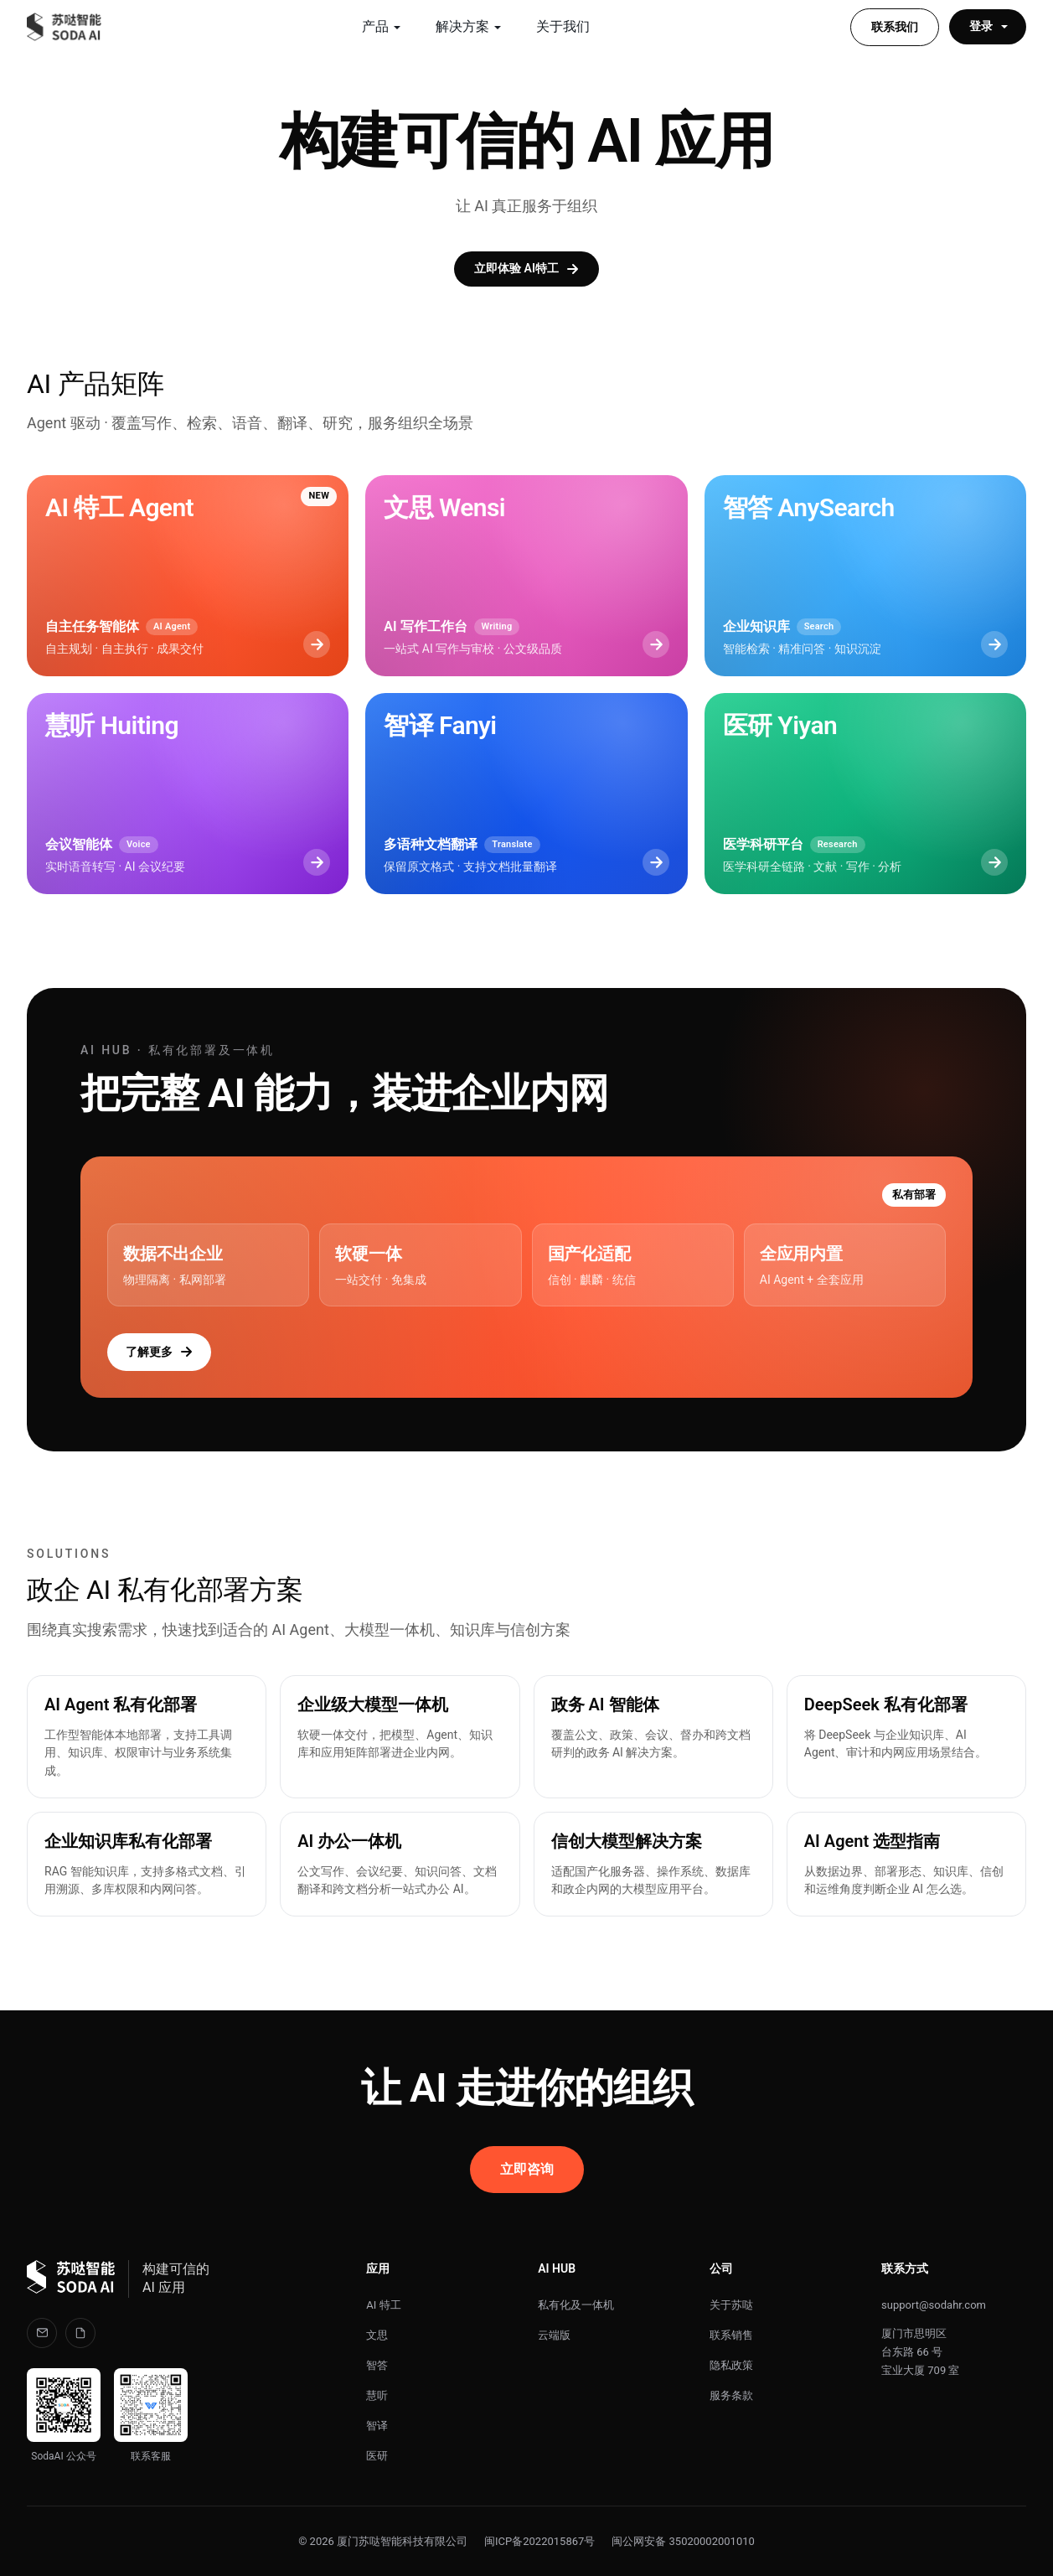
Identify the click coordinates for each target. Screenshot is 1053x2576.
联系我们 (894, 27)
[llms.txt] (80, 2333)
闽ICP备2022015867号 (539, 2541)
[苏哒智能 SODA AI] (64, 27)
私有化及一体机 (576, 2305)
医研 (377, 2455)
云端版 (554, 2335)
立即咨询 (527, 2169)
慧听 (377, 2395)
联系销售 (731, 2335)
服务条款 (731, 2395)
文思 (377, 2335)
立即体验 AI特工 (526, 268)
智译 (377, 2425)
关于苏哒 (731, 2305)
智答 (377, 2365)
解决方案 (469, 26)
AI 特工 (383, 2305)
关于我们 (563, 26)
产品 (382, 26)
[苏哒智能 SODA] (71, 2279)
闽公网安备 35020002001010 (683, 2541)
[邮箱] (42, 2333)
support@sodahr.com (933, 2305)
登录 (989, 26)
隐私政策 (731, 2365)
